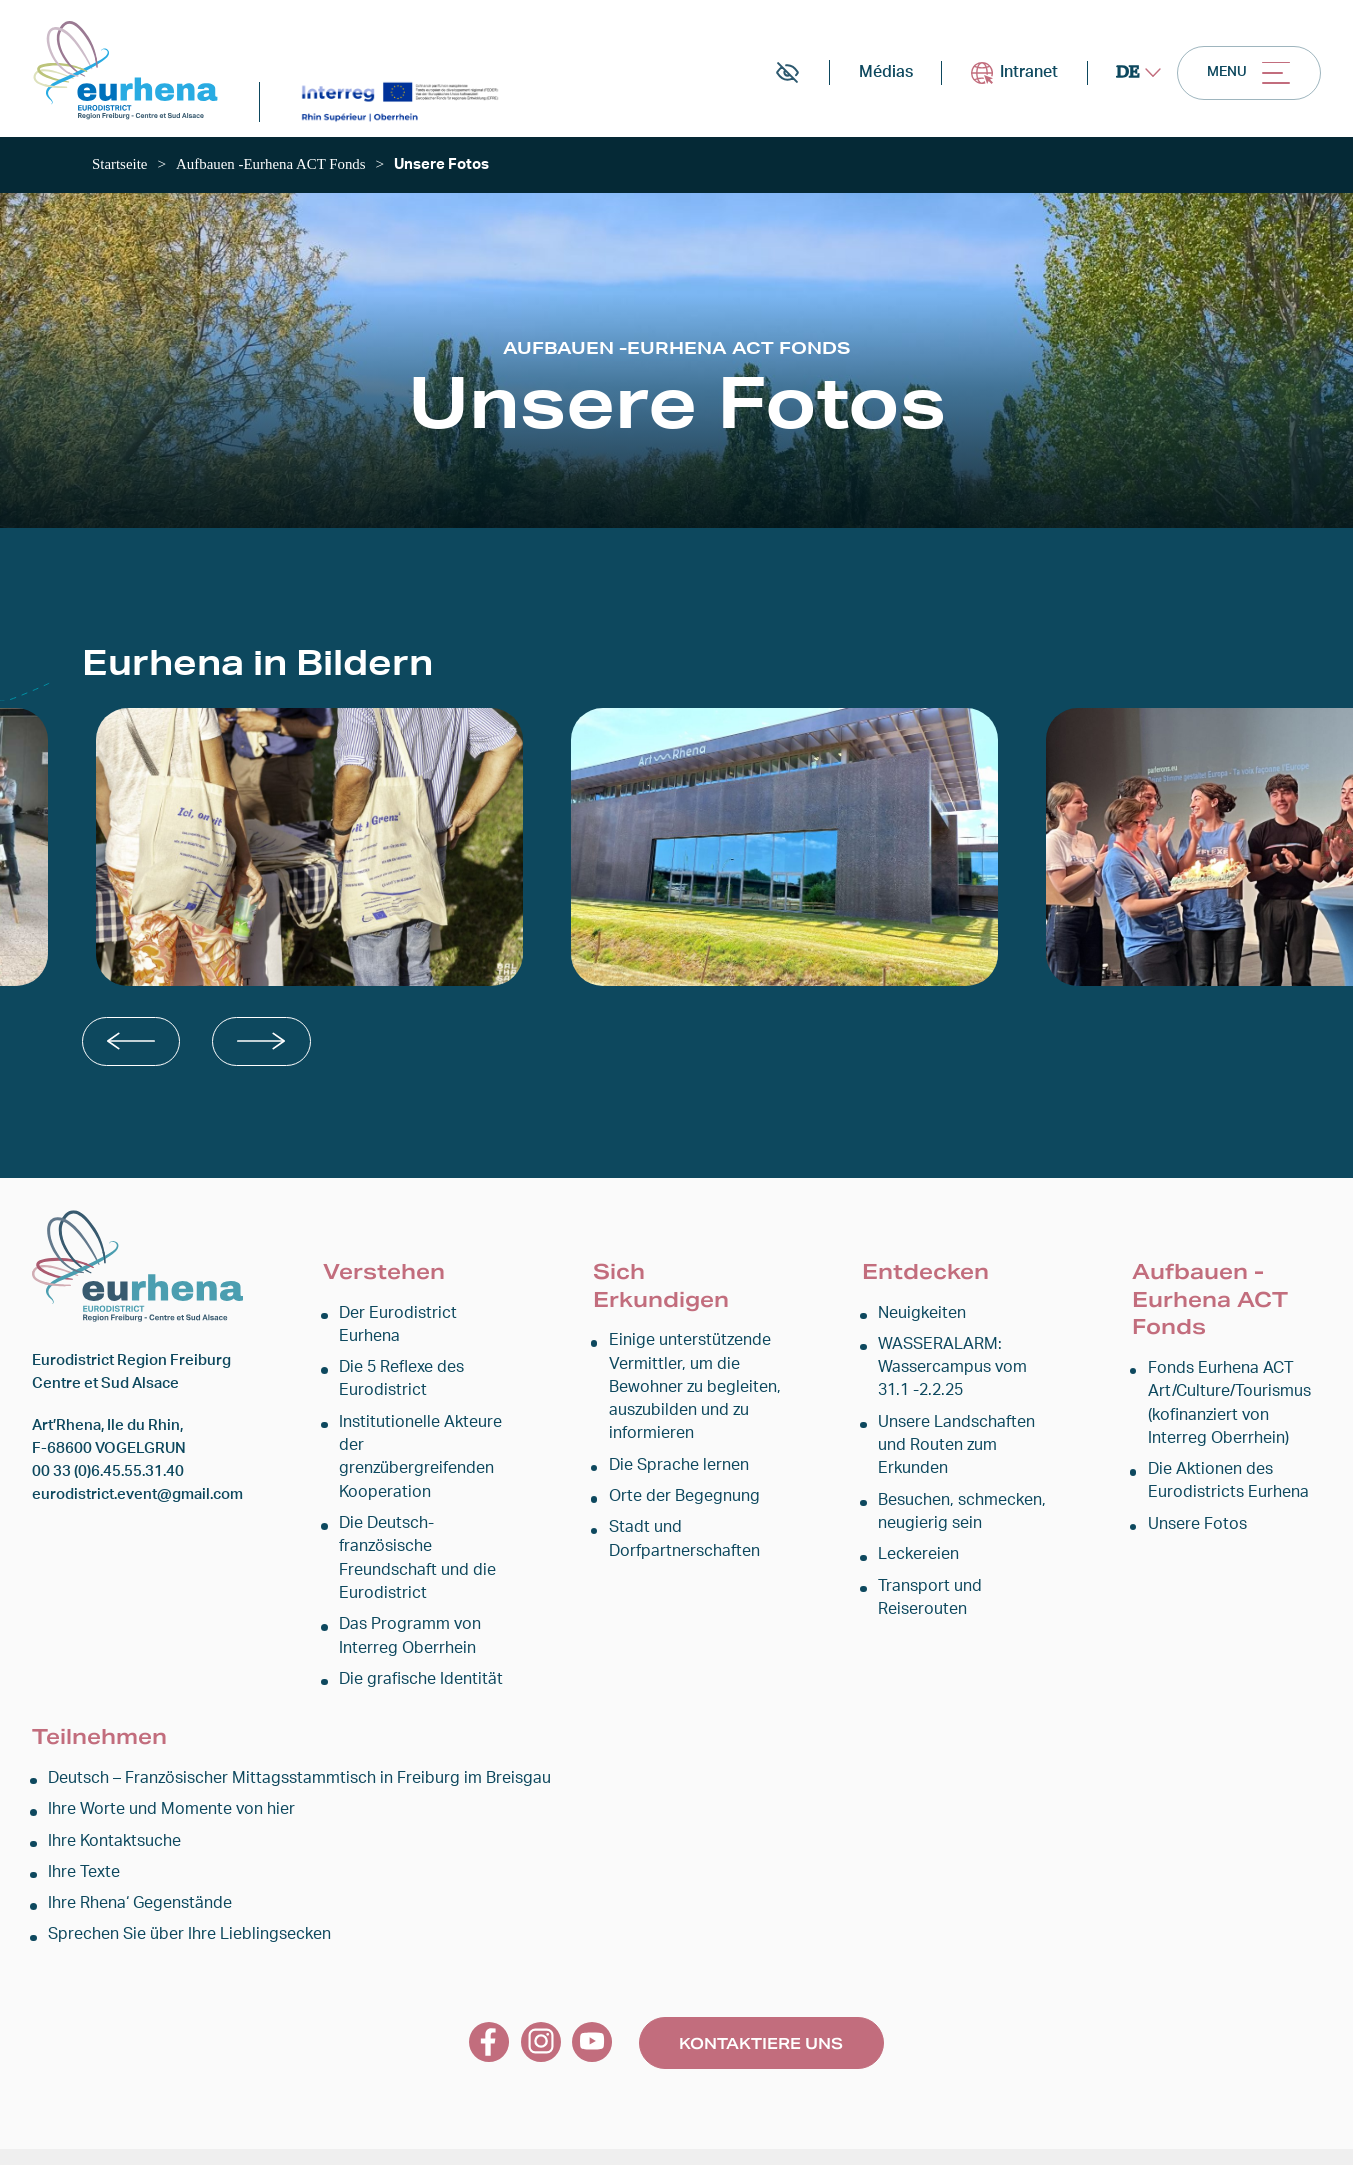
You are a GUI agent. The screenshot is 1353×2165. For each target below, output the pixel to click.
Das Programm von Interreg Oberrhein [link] (404, 1592)
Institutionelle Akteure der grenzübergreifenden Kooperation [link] (425, 1427)
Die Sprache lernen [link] (674, 1469)
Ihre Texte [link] (82, 1831)
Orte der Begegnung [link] (678, 1501)
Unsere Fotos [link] (1194, 1528)
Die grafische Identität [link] (414, 1635)
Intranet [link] (998, 78)
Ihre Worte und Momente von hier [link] (162, 1767)
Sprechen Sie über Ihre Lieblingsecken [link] (180, 1895)
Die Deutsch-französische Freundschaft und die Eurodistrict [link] (411, 1516)
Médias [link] (865, 77)
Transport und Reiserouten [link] (925, 1601)
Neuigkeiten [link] (919, 1319)
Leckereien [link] (916, 1559)
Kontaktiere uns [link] (761, 2003)
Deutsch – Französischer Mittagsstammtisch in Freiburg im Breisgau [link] (276, 1735)
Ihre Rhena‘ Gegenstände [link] (135, 1863)
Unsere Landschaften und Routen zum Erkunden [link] (952, 1450)
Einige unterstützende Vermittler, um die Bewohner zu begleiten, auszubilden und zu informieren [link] (688, 1392)
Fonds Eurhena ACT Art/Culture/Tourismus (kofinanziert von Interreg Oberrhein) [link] (1233, 1408)
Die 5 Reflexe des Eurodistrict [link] (398, 1362)
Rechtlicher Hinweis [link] (551, 2136)
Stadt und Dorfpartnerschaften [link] (679, 1544)
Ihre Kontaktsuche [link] (110, 1799)
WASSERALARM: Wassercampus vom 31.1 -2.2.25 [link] (963, 1373)
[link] (132, 74)
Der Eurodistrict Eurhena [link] (421, 1319)
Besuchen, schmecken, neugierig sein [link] (957, 1516)
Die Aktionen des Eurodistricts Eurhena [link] (1220, 1485)
